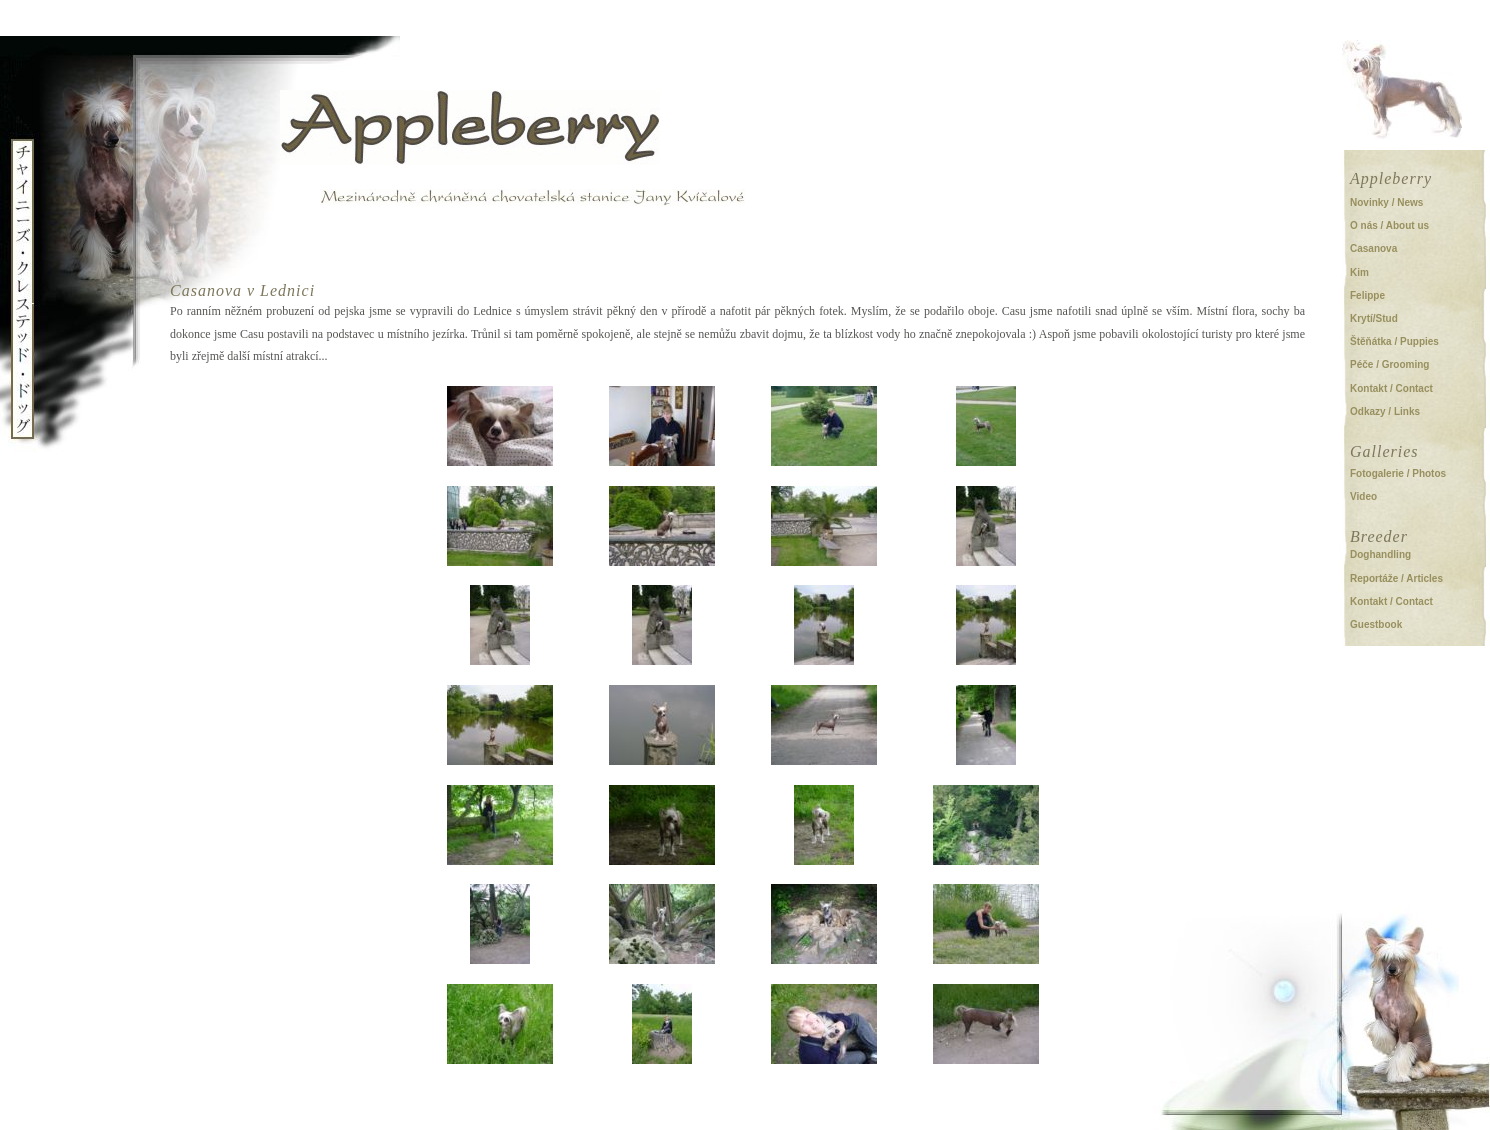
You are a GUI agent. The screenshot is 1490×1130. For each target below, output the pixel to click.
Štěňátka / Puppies (1394, 341)
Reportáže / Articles (1396, 578)
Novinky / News (1386, 202)
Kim (1359, 272)
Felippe (1367, 295)
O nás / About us (1389, 225)
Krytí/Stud (1374, 318)
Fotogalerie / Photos (1398, 473)
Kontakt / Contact (1391, 388)
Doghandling (1380, 554)
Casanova (1373, 248)
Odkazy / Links (1385, 411)
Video (1363, 496)
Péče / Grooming (1389, 364)
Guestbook (1376, 624)
